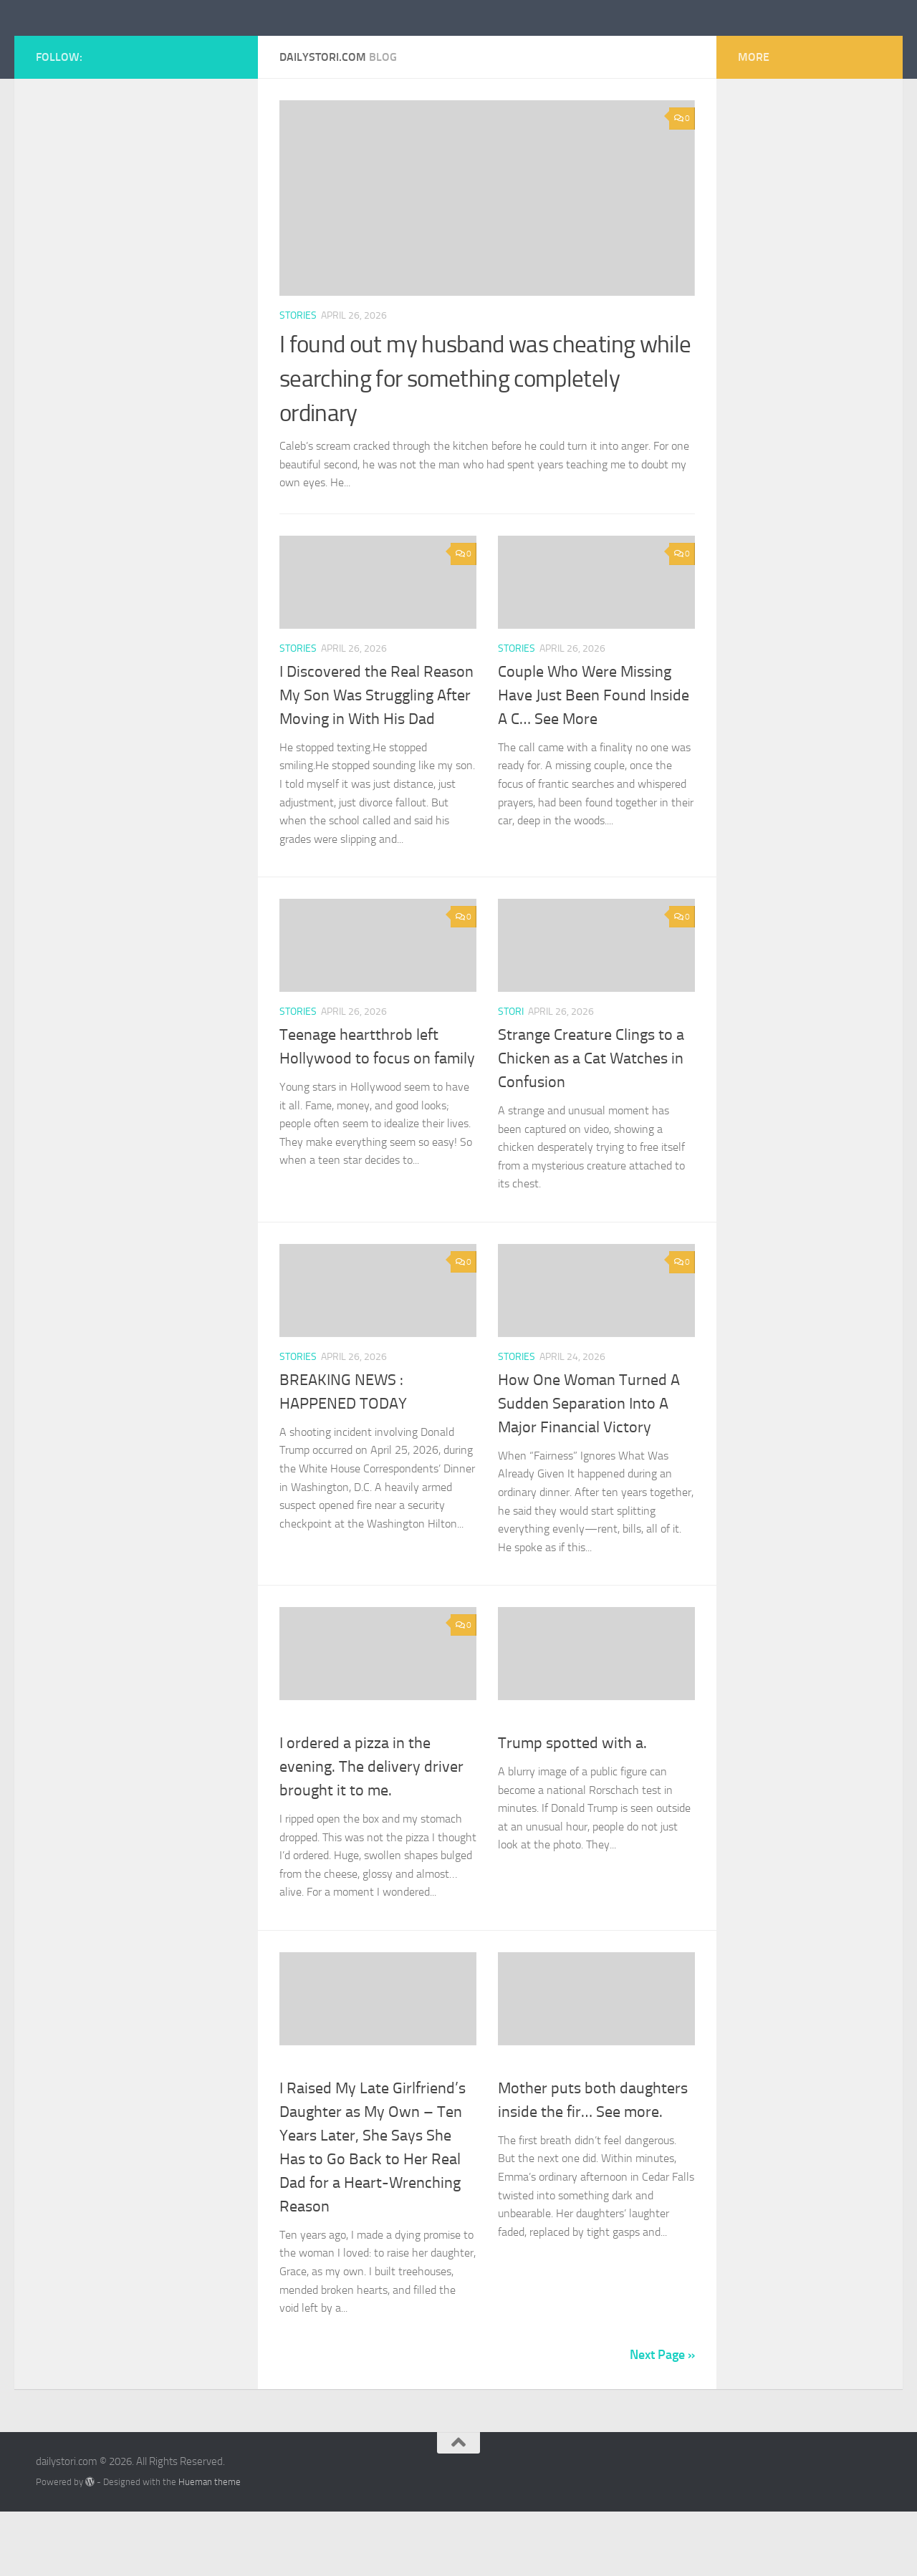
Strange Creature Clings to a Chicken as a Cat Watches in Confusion (591, 1123)
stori (511, 1076)
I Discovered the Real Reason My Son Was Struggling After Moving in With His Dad (376, 760)
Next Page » (662, 2419)
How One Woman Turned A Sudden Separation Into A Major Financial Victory (589, 1468)
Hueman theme (209, 2546)
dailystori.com (124, 49)
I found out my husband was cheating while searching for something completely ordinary (480, 442)
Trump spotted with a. (572, 1807)
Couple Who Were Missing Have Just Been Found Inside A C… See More (593, 760)
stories (298, 380)
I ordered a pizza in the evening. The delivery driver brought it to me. (371, 1831)
